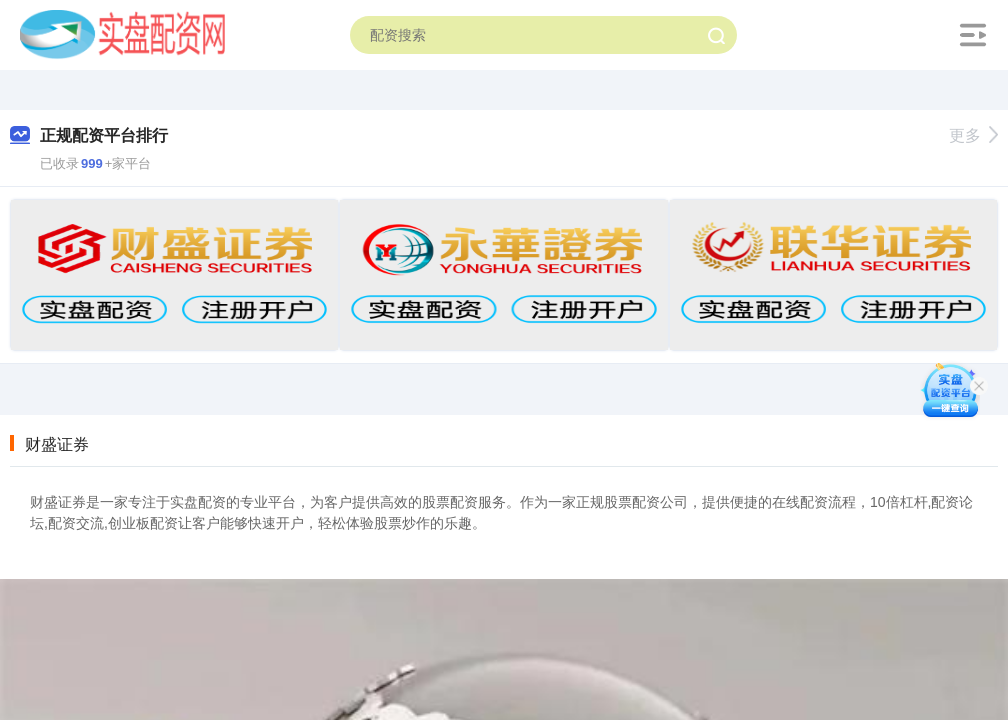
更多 (973, 135)
